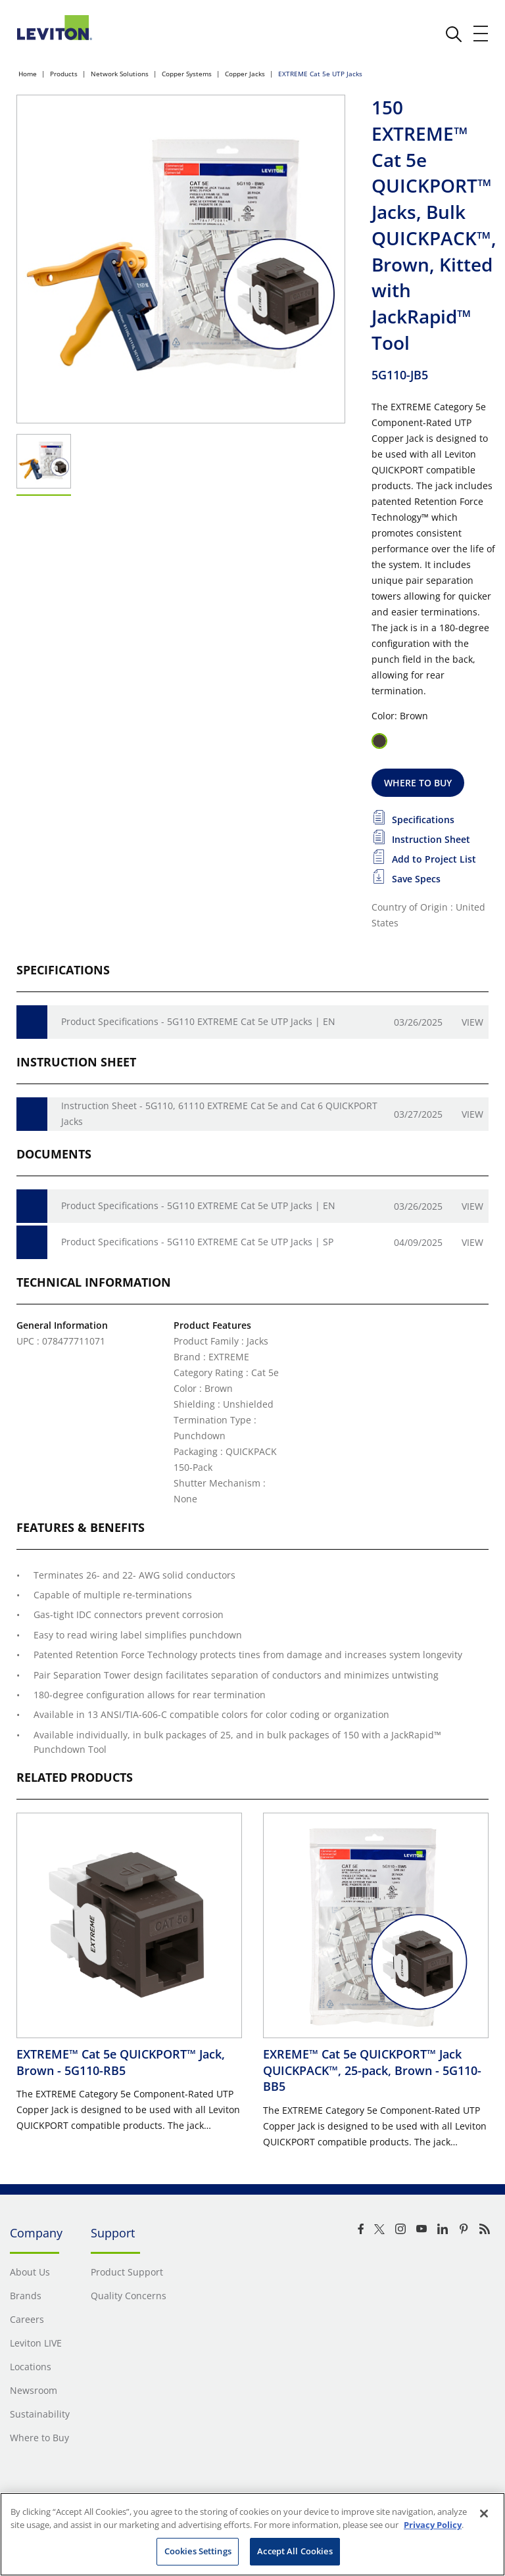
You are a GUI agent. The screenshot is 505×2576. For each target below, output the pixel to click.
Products (64, 73)
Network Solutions (120, 73)
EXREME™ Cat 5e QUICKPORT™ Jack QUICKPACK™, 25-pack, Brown (372, 2070)
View (472, 1022)
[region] (252, 2534)
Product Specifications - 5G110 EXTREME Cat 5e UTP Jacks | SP (197, 1241)
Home (27, 73)
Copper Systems (187, 73)
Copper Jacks (245, 73)
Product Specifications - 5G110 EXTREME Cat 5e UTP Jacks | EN (198, 1021)
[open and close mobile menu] (481, 33)
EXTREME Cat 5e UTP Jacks (320, 73)
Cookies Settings (197, 2551)
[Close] (483, 2513)
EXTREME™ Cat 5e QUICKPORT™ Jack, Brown (120, 2062)
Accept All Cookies (294, 2551)
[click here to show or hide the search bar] (454, 34)
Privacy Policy (433, 2525)
